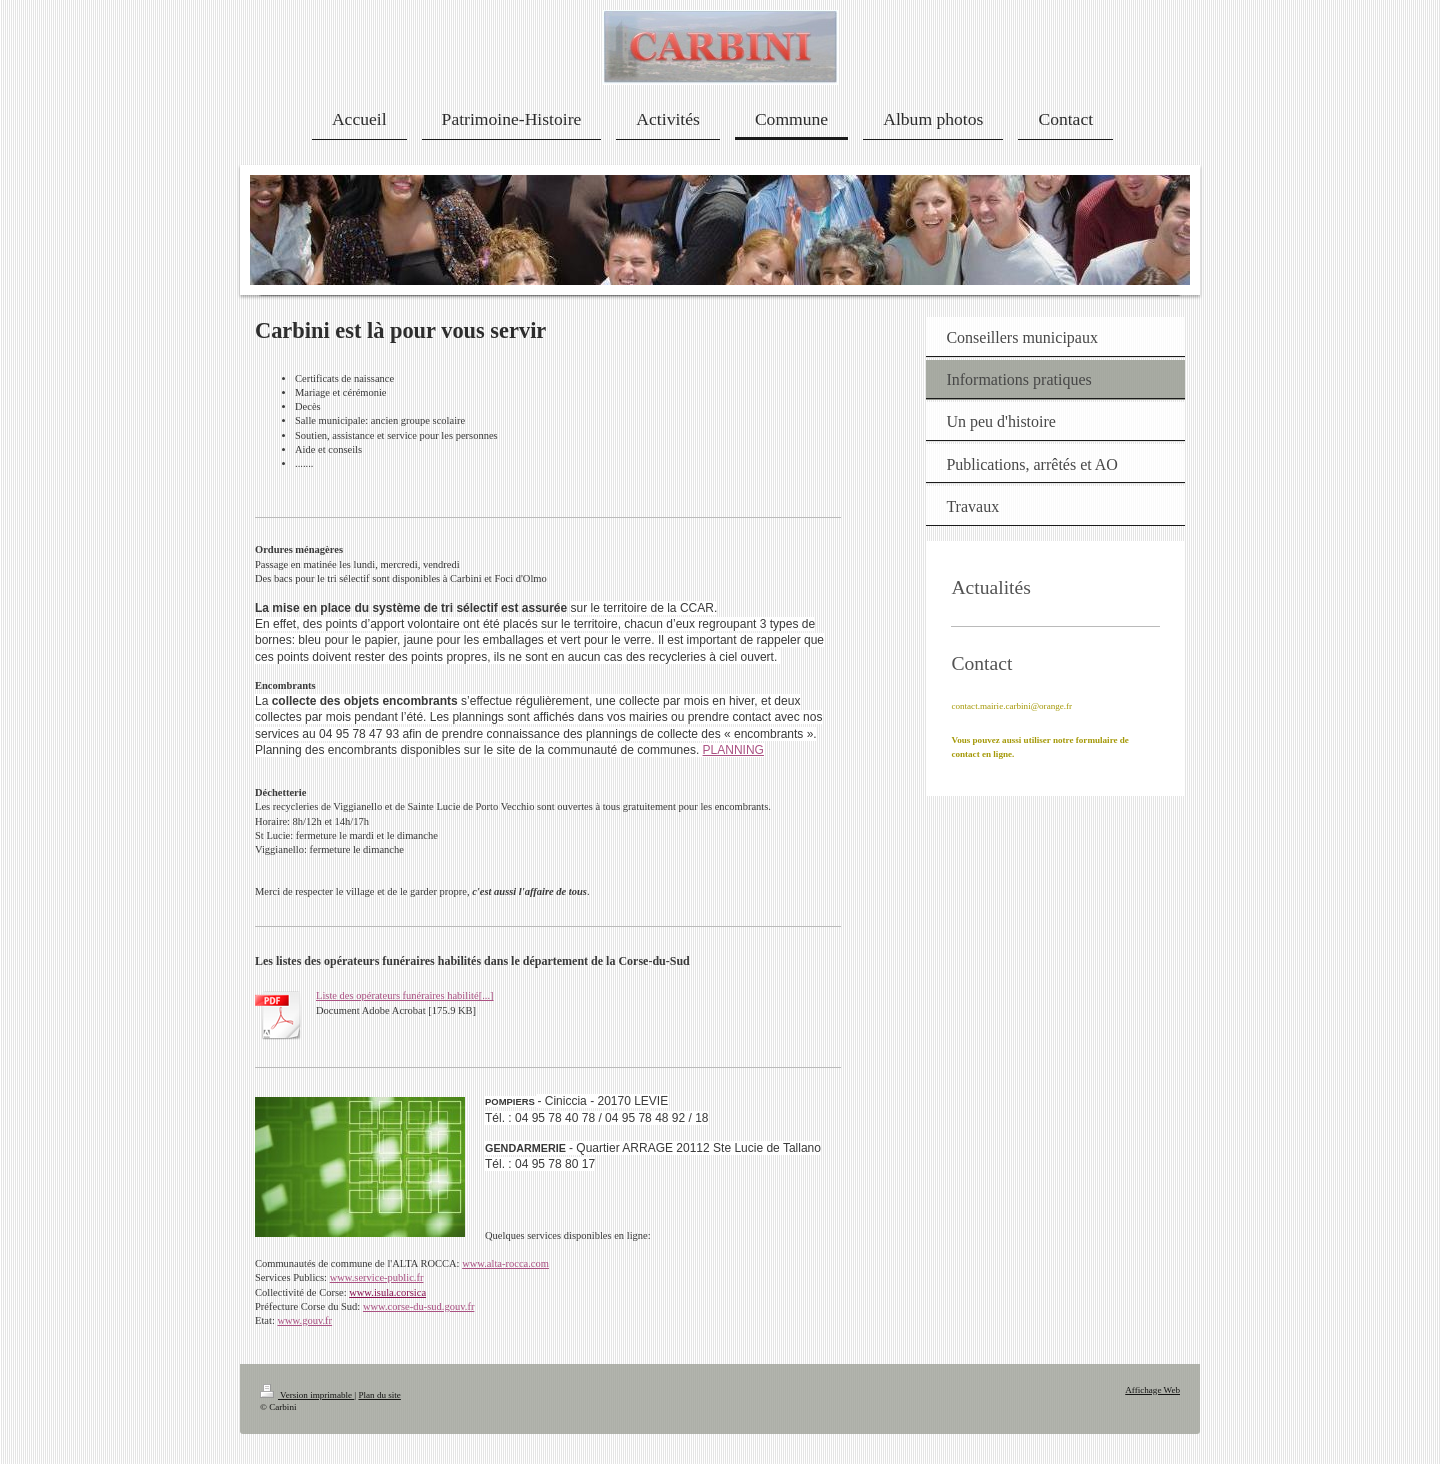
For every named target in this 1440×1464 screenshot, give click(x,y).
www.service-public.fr (377, 1277)
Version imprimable (307, 1395)
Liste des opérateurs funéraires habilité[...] (405, 995)
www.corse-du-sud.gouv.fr (419, 1306)
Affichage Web (1152, 1390)
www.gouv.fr (304, 1320)
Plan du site (379, 1395)
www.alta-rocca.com (505, 1263)
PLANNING (733, 750)
